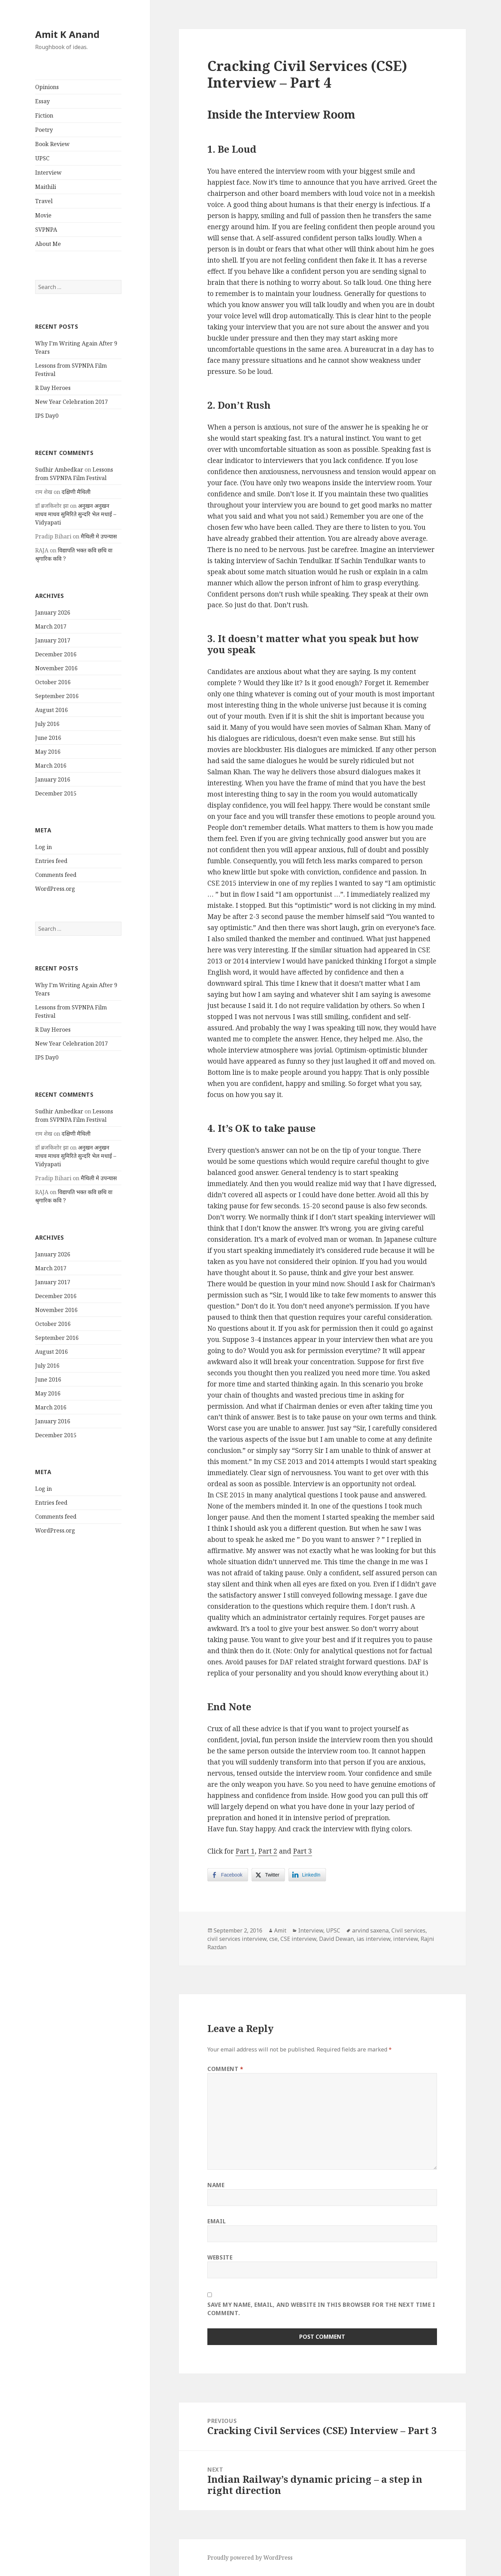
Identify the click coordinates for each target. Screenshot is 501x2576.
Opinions (47, 87)
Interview (48, 172)
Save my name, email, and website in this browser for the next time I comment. (321, 2309)
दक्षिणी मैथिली (76, 492)
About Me (48, 244)
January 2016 (52, 779)
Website (219, 2257)
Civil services (408, 1930)
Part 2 (267, 1851)
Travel (44, 201)
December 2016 (56, 654)
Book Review (52, 144)
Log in (43, 847)
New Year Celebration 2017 (71, 402)
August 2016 (51, 710)
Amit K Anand (67, 34)
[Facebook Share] (227, 1874)
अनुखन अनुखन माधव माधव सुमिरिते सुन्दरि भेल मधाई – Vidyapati (75, 514)
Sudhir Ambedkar (59, 469)
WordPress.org (55, 889)
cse (273, 1939)
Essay (42, 101)
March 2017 (50, 626)
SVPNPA (46, 229)
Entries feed (51, 861)
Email (216, 2221)
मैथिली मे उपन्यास (99, 536)
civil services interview (237, 1939)
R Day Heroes (53, 388)
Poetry (44, 130)
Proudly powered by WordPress (250, 2557)
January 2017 (52, 640)
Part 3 (302, 1851)
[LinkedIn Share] (307, 1874)
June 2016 (48, 738)
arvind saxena (370, 1930)
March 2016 (50, 765)
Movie (43, 215)
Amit (280, 1930)
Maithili (45, 187)
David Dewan (336, 1939)
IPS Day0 (46, 415)
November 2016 (56, 668)
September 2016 (57, 696)
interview (405, 1939)
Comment (225, 2069)
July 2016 (47, 724)
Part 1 (245, 1851)
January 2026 (52, 612)
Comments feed (56, 875)
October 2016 (53, 682)
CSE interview (298, 1939)
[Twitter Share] (268, 1874)
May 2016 (48, 751)
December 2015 (56, 793)
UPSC (42, 158)
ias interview (373, 1939)
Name (216, 2185)
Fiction (44, 115)
